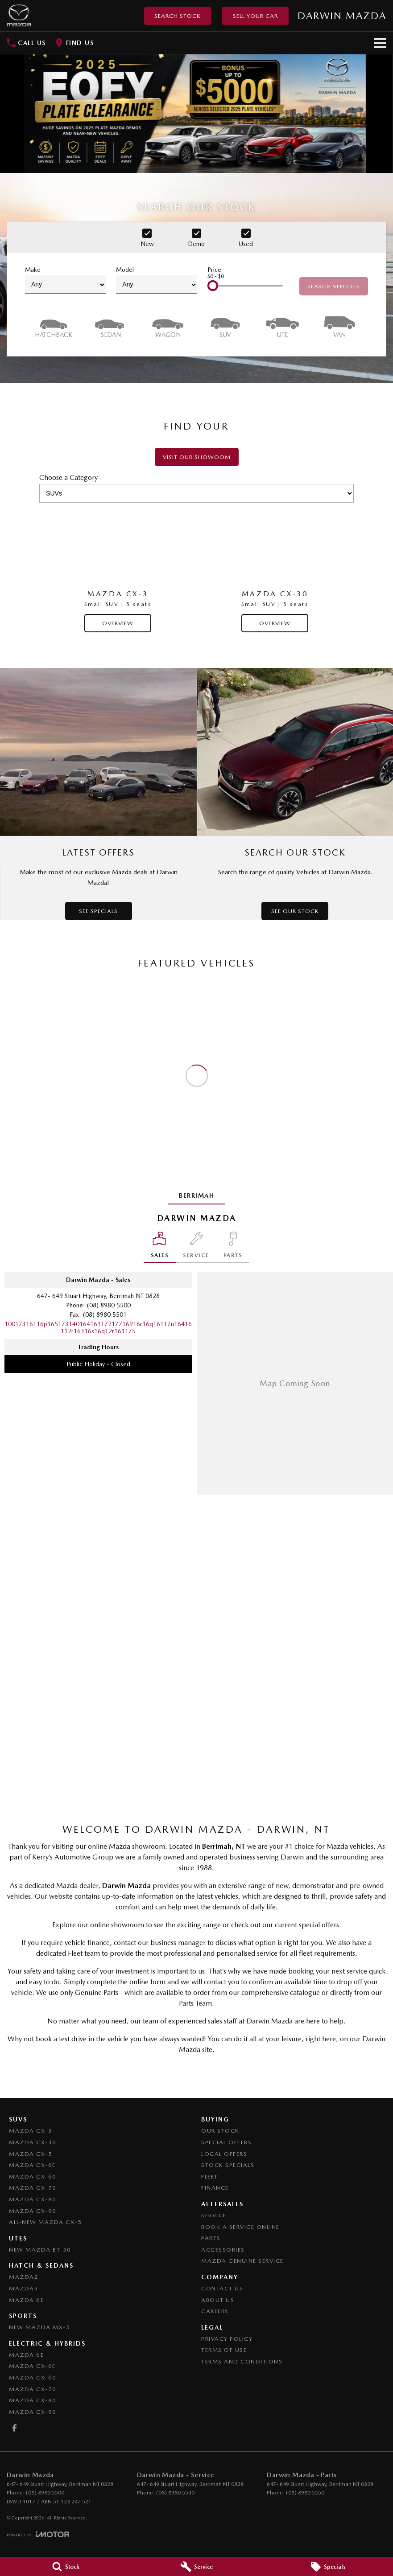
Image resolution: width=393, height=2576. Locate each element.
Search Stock (177, 15)
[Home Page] (19, 15)
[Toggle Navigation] (380, 43)
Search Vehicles (333, 286)
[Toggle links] (38, 2534)
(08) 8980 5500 (109, 1305)
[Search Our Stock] (295, 794)
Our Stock (220, 2130)
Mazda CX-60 (33, 2176)
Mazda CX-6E (32, 2165)
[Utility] (282, 325)
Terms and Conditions (241, 2361)
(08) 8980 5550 (305, 2493)
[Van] (339, 325)
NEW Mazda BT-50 (40, 2249)
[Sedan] (110, 325)
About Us (217, 2300)
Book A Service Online (240, 2227)
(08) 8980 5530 (175, 2493)
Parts (211, 2238)
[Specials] (327, 2566)
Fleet (209, 2176)
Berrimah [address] (196, 1195)
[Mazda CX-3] (117, 571)
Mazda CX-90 (33, 2210)
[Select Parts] (233, 1247)
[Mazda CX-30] (274, 571)
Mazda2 (23, 2276)
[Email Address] (98, 1327)
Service (214, 2215)
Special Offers (226, 2142)
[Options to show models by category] (196, 493)
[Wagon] (167, 325)
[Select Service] (196, 1247)
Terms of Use (224, 2350)
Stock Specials (227, 2165)
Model (156, 280)
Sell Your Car (255, 15)
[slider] (212, 285)
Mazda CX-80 (33, 2199)
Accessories (223, 2249)
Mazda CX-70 (33, 2187)
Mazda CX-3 (30, 2130)
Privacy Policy (226, 2338)
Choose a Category (196, 488)
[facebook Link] (14, 2427)
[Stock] (65, 2566)
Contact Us (222, 2288)
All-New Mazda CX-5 (45, 2222)
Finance (215, 2187)
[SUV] (225, 325)
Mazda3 (23, 2288)
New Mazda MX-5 (39, 2327)
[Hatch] (53, 325)
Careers (215, 2311)
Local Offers (224, 2153)
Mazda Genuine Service (242, 2260)
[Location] (160, 1247)
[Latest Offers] (98, 794)
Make (65, 280)
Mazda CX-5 (30, 2153)
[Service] (196, 2566)
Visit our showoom (197, 457)
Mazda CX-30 (33, 2142)
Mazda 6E (26, 2300)
